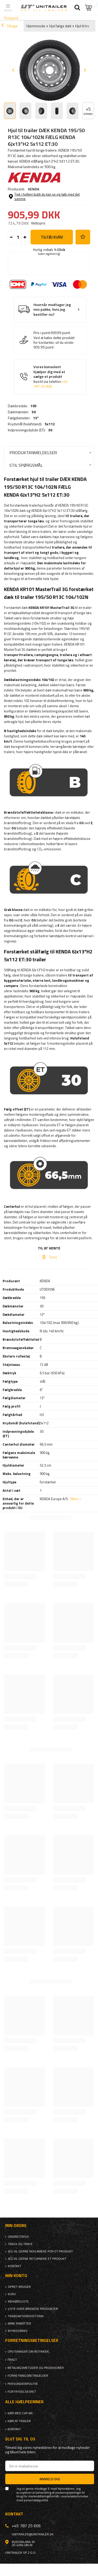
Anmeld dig (49, 2479)
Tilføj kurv (52, 237)
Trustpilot (11, 18)
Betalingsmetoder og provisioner (36, 2367)
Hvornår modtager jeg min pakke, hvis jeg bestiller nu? (52, 309)
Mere (74, 1498)
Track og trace (20, 2244)
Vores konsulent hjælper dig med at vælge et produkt (50, 376)
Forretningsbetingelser (28, 2375)
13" (36, 418)
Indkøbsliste (18, 2301)
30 (50, 430)
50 (34, 412)
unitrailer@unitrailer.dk (33, 2534)
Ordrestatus (18, 2236)
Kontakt (14, 2266)
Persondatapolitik (23, 2383)
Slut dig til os (20, 2439)
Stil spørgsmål (26, 465)
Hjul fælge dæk (60, 26)
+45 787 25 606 (50, 384)
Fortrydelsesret (22, 2391)
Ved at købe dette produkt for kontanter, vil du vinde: (53, 340)
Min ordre (16, 2225)
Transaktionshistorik (26, 2316)
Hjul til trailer (84, 26)
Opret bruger (19, 2286)
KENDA (33, 189)
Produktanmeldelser (33, 452)
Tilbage (9, 26)
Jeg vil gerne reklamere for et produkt (40, 2251)
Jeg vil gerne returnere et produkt (37, 2258)
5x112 (50, 424)
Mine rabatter (19, 2323)
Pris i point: (42, 332)
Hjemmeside (35, 26)
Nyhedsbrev (17, 2330)
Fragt (12, 2359)
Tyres (53, 1257)
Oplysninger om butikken (28, 2351)
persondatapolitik (36, 2500)
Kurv (12, 2294)
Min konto (16, 2275)
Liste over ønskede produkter (33, 2308)
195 (33, 406)
